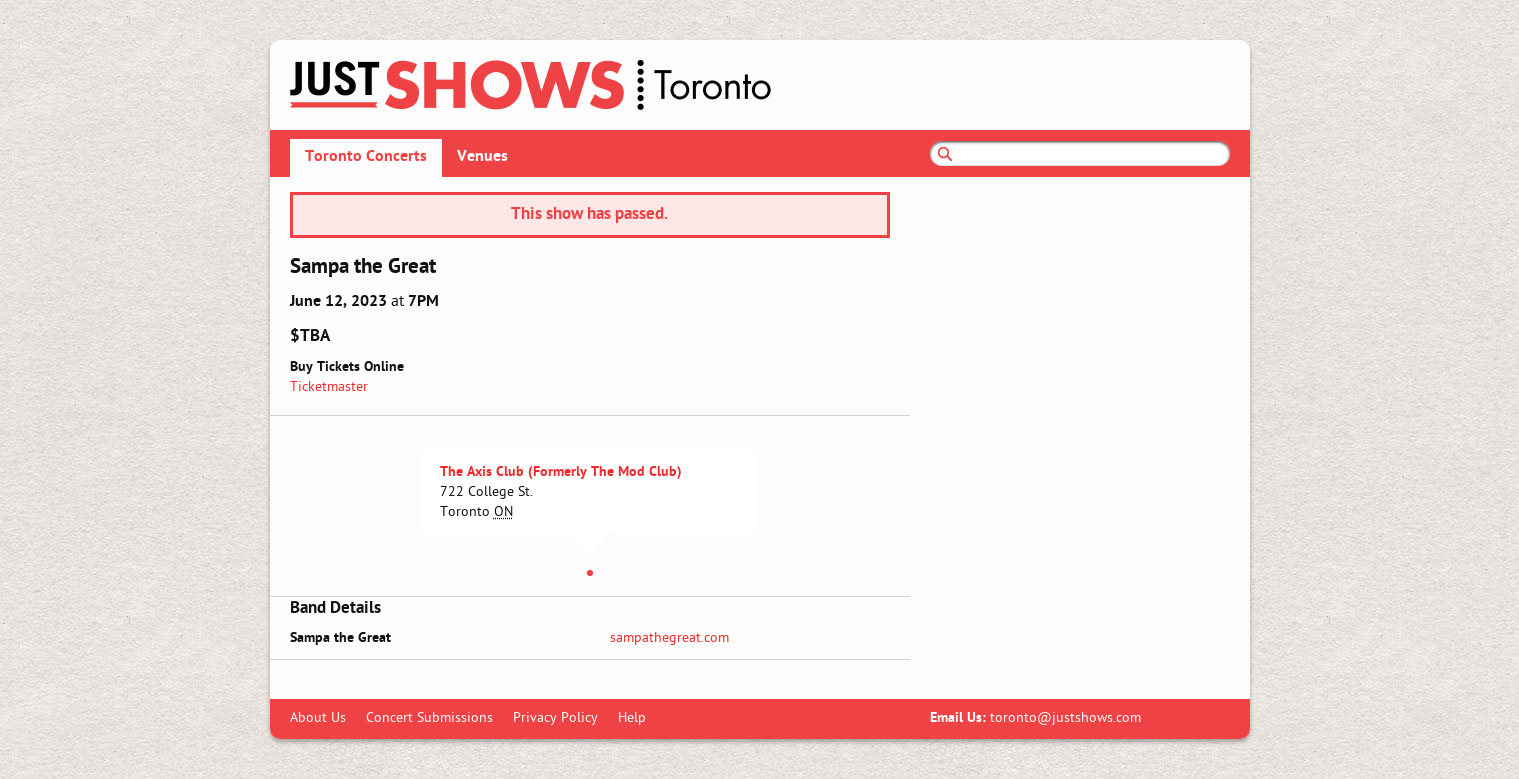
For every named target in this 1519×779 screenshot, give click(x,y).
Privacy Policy (555, 718)
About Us (318, 718)
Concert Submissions (429, 718)
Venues (482, 157)
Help (632, 718)
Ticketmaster (329, 387)
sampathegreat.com (669, 638)
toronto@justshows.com (1065, 718)
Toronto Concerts (366, 157)
